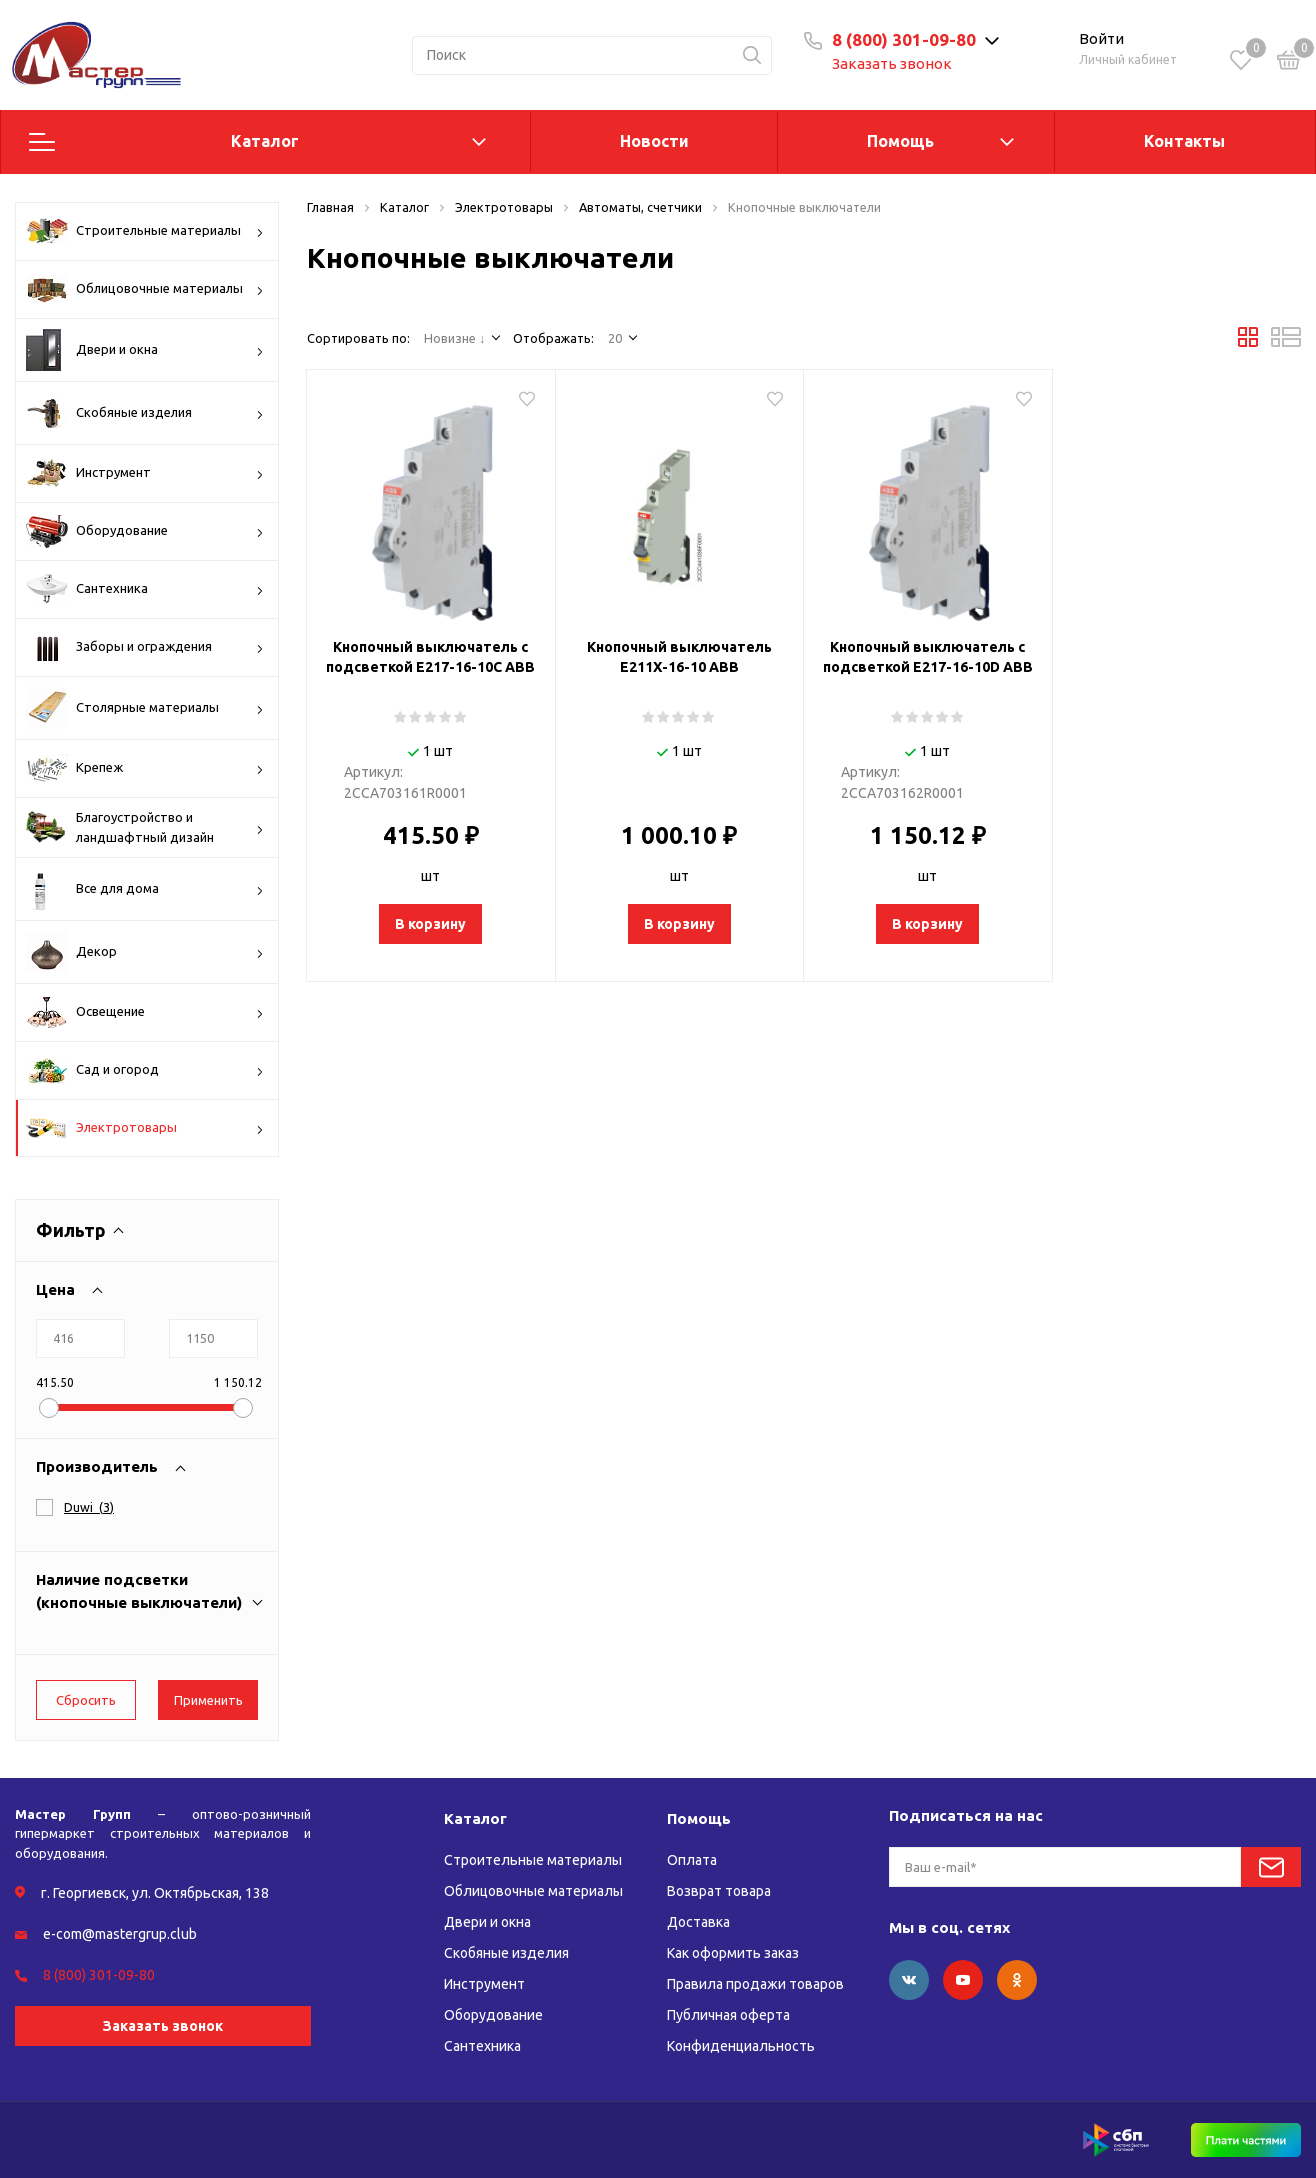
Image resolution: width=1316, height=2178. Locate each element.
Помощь (900, 141)
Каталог (265, 141)
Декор (145, 952)
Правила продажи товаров (755, 1984)
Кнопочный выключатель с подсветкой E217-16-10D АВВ (928, 657)
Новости (654, 141)
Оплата (692, 1860)
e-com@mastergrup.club (120, 1934)
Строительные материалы (145, 231)
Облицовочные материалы (145, 289)
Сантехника (145, 589)
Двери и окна (145, 350)
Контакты (1184, 141)
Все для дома (145, 889)
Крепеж (145, 768)
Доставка (698, 1922)
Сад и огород (145, 1070)
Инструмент (145, 473)
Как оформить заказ (733, 1953)
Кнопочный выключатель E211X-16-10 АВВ (679, 657)
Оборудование (145, 531)
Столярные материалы (145, 708)
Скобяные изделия (145, 413)
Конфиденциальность (741, 2046)
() (89, 1507)
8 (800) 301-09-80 (904, 39)
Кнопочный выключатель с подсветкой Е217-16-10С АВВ (430, 657)
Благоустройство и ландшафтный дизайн (145, 827)
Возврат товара (719, 1891)
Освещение (145, 1012)
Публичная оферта (728, 2015)
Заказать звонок (892, 63)
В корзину (430, 924)
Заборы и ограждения (145, 647)
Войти (1101, 38)
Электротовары (145, 1129)
